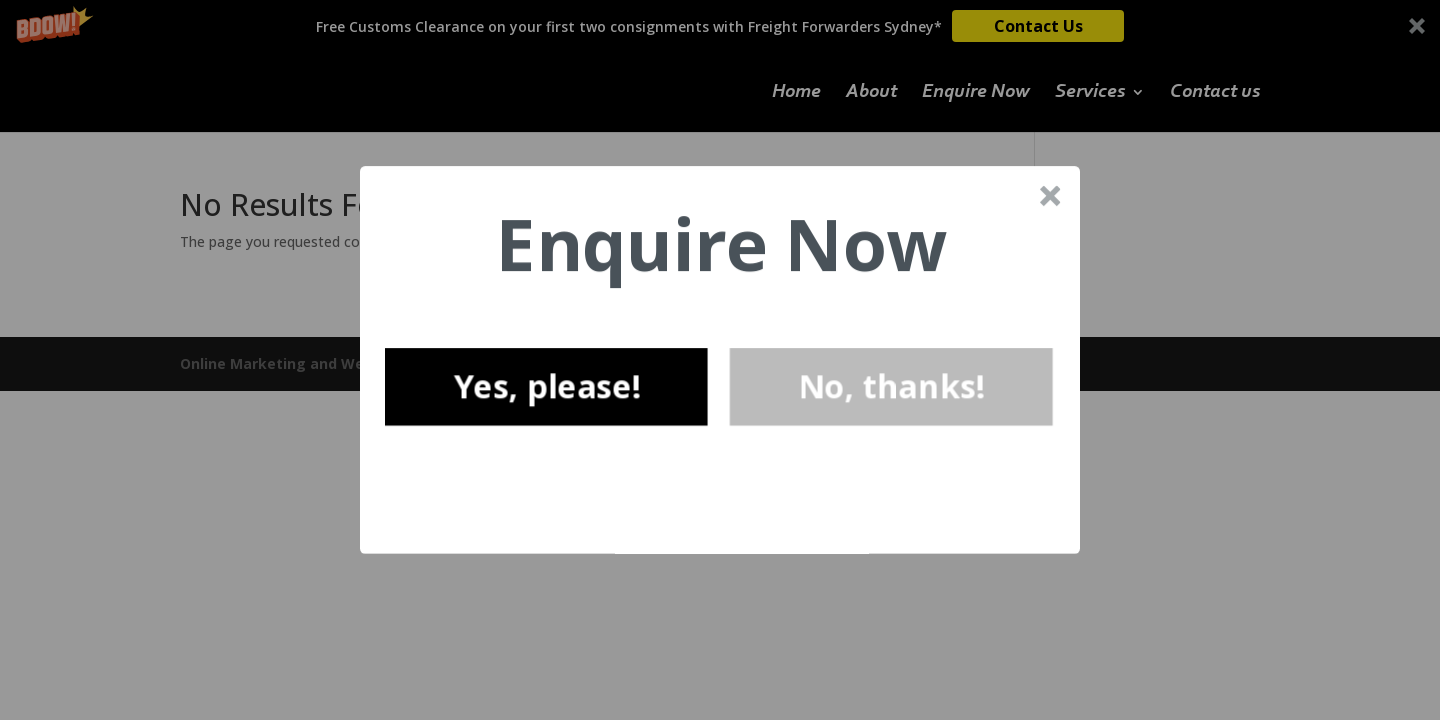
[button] (721, 244)
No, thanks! (891, 386)
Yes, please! (546, 386)
